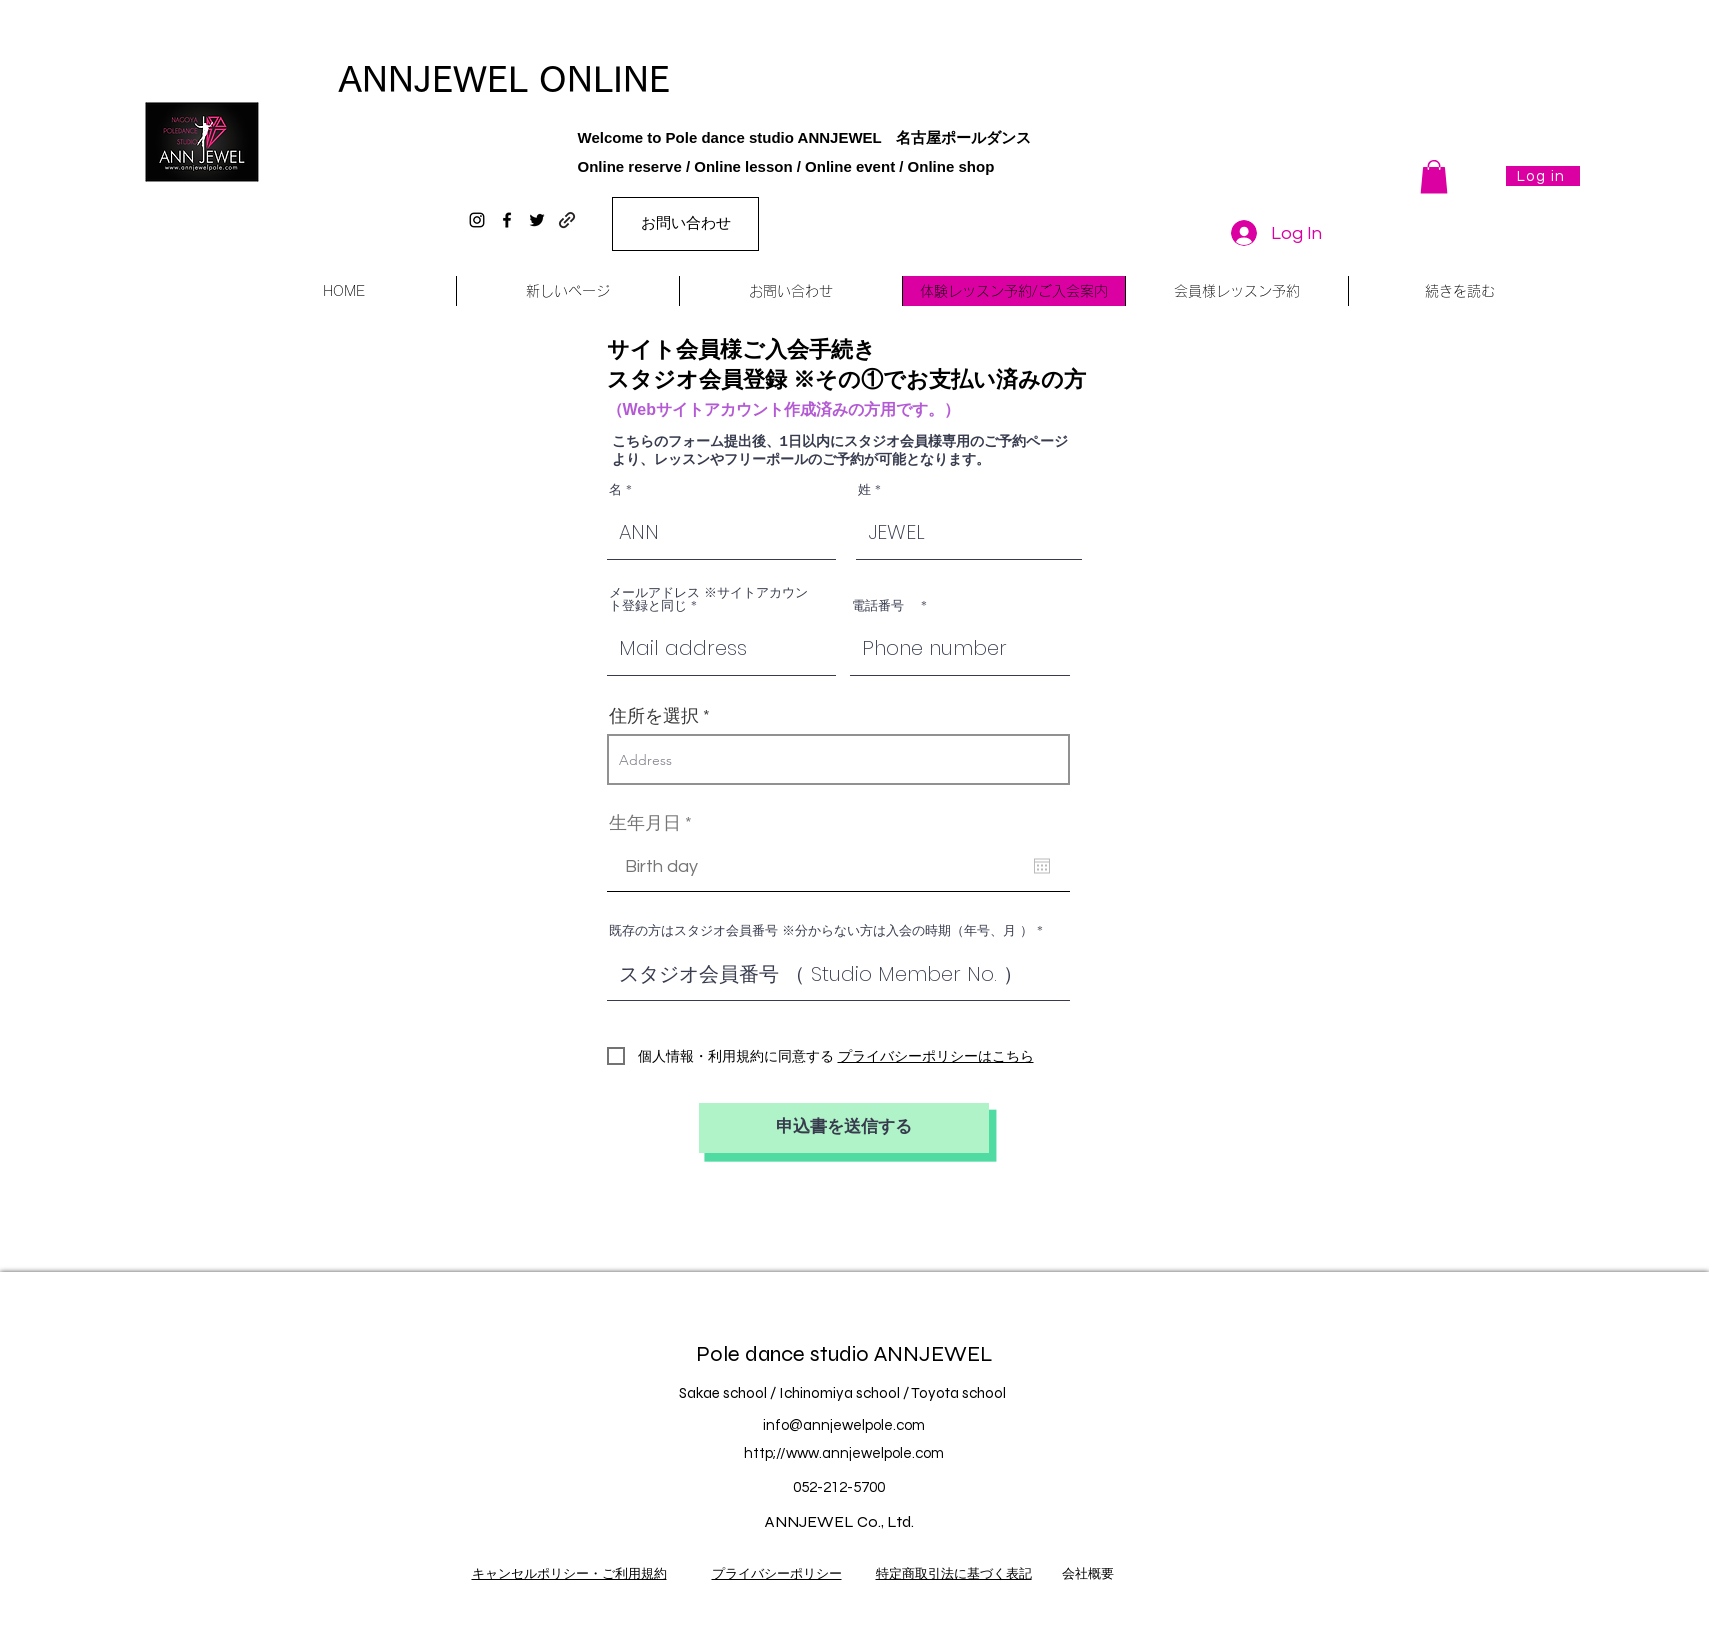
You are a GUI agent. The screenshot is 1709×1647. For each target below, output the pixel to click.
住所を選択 (654, 717)
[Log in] (1543, 176)
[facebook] (507, 220)
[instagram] (477, 220)
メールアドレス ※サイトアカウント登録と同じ (708, 599)
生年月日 (655, 824)
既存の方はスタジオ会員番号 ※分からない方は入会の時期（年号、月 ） (821, 930)
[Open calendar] (1042, 866)
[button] (1434, 176)
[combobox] (838, 759)
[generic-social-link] (567, 220)
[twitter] (537, 220)
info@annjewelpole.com (844, 1425)
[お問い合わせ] (685, 224)
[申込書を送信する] (844, 1128)
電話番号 (884, 605)
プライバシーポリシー (777, 1574)
